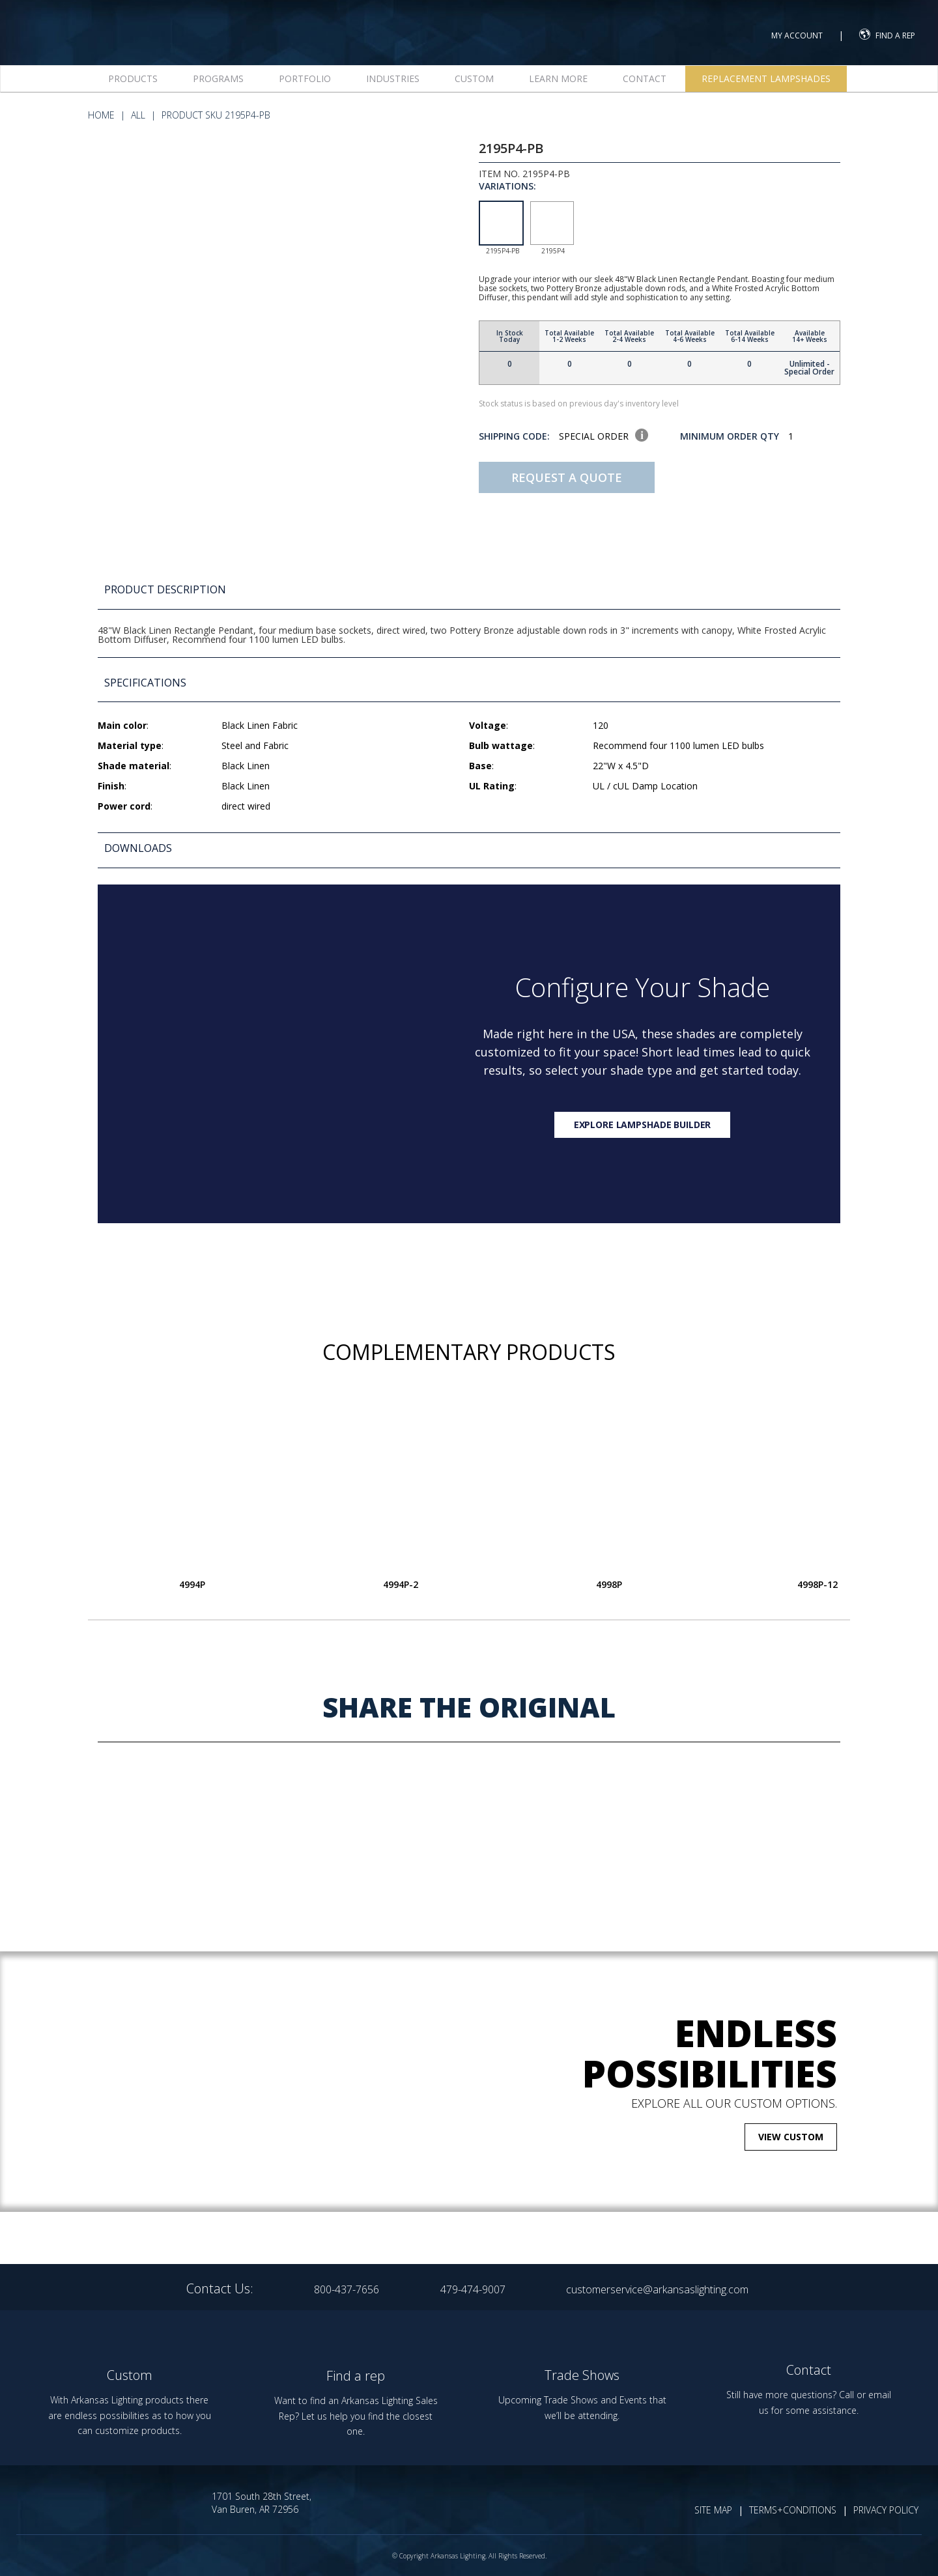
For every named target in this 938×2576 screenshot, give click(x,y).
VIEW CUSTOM (790, 2136)
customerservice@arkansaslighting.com (657, 2289)
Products (133, 78)
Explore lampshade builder (642, 1124)
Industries (392, 78)
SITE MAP (713, 2510)
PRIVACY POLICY (885, 2510)
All (138, 115)
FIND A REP (887, 34)
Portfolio (305, 78)
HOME (101, 115)
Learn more (558, 78)
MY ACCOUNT (797, 35)
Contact (644, 78)
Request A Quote (566, 477)
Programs (218, 78)
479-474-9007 (472, 2289)
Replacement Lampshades (766, 78)
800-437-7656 (346, 2289)
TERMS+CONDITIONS (792, 2510)
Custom (474, 78)
